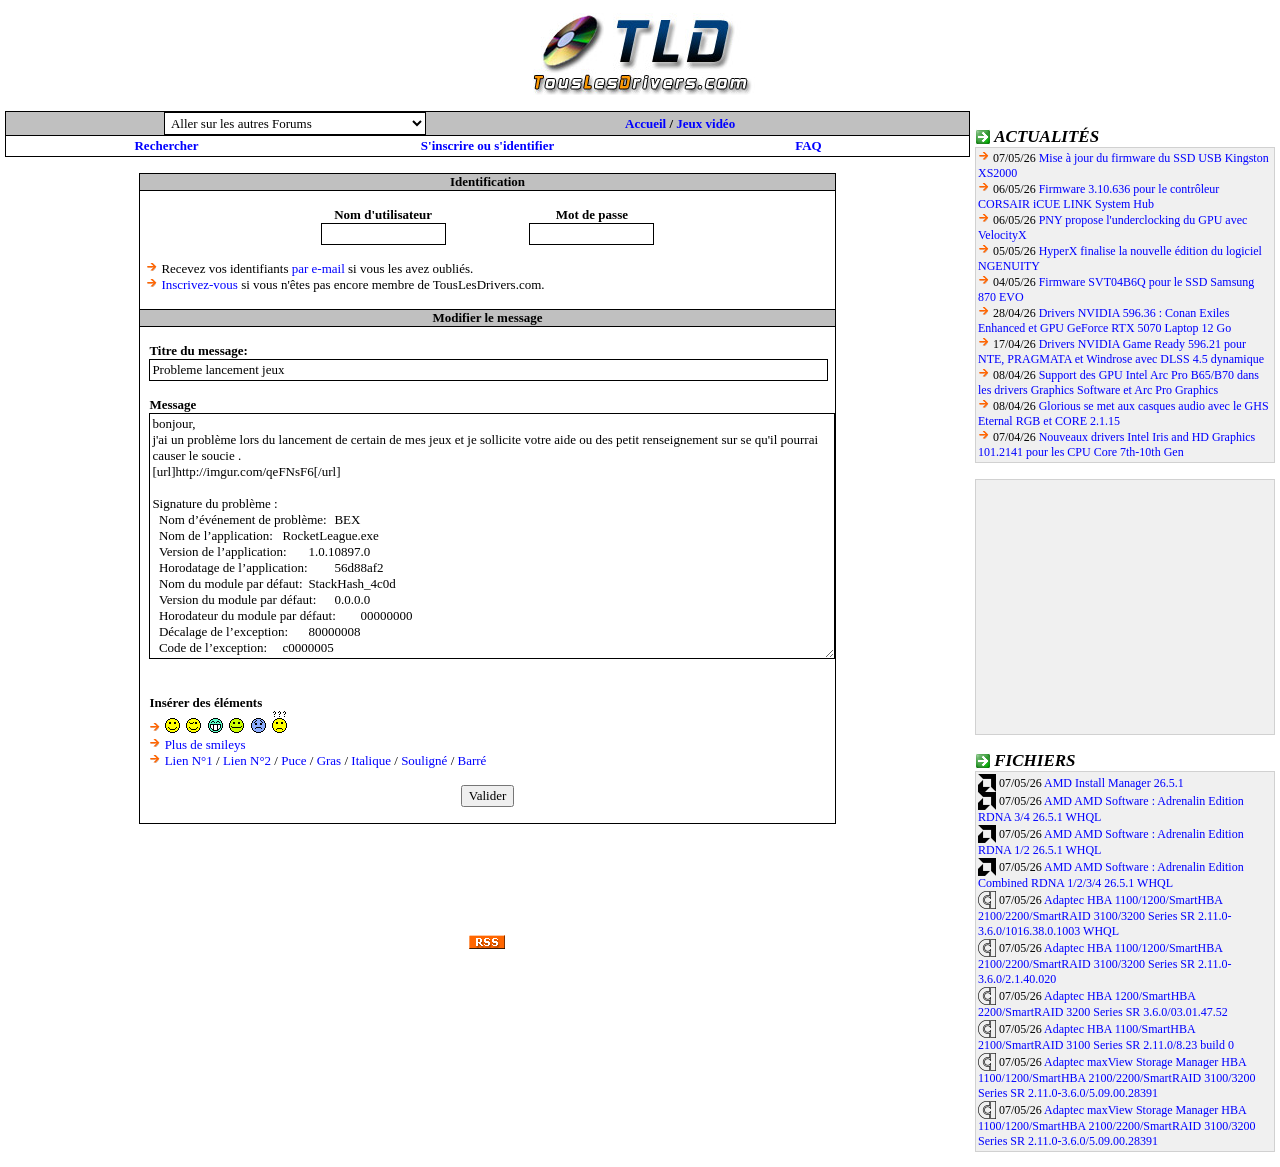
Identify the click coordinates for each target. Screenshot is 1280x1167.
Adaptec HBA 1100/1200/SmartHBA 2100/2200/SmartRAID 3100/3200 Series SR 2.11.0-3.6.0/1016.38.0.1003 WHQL (1105, 916)
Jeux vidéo (705, 123)
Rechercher (166, 145)
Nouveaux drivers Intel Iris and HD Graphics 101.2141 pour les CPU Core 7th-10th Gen (1116, 444)
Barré (472, 760)
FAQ (808, 145)
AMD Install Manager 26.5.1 (1114, 783)
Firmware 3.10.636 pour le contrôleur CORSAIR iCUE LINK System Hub (1098, 196)
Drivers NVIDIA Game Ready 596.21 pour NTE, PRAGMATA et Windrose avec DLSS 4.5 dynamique (1121, 351)
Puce (293, 760)
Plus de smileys (205, 744)
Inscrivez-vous (199, 284)
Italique (371, 760)
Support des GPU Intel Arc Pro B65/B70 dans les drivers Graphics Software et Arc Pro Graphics (1118, 382)
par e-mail (318, 268)
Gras (329, 760)
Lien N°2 (247, 760)
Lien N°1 (189, 760)
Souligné (424, 760)
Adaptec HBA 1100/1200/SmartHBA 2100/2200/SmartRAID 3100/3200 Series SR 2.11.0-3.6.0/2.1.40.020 (1105, 964)
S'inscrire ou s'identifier (487, 145)
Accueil (645, 123)
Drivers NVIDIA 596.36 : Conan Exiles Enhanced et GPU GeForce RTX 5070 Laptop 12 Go (1104, 320)
